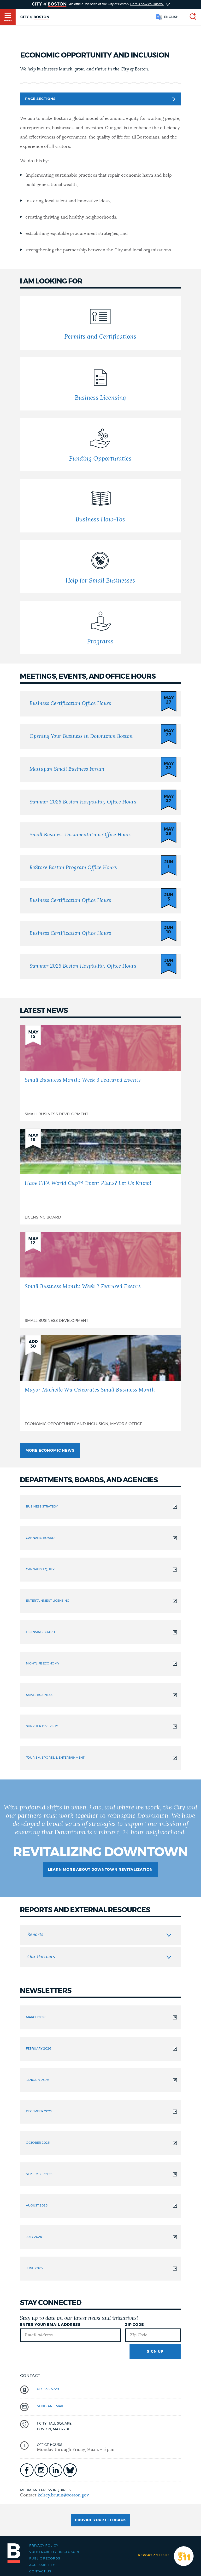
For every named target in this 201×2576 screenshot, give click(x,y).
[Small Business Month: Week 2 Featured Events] (100, 1280)
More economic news (50, 1450)
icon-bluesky (70, 2470)
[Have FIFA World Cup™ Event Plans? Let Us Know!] (100, 1176)
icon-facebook (27, 2470)
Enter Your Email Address (50, 2325)
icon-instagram (41, 2470)
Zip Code (134, 2325)
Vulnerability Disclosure (54, 2552)
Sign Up (155, 2351)
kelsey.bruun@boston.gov (63, 2495)
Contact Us (40, 2571)
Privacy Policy (43, 2545)
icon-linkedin (55, 2470)
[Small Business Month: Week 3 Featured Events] (100, 1073)
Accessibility (42, 2565)
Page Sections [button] (100, 99)
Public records (44, 2558)
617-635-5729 (48, 2389)
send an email (50, 2406)
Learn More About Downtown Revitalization (100, 1869)
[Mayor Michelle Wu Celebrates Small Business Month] (100, 1383)
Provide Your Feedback (100, 2520)
